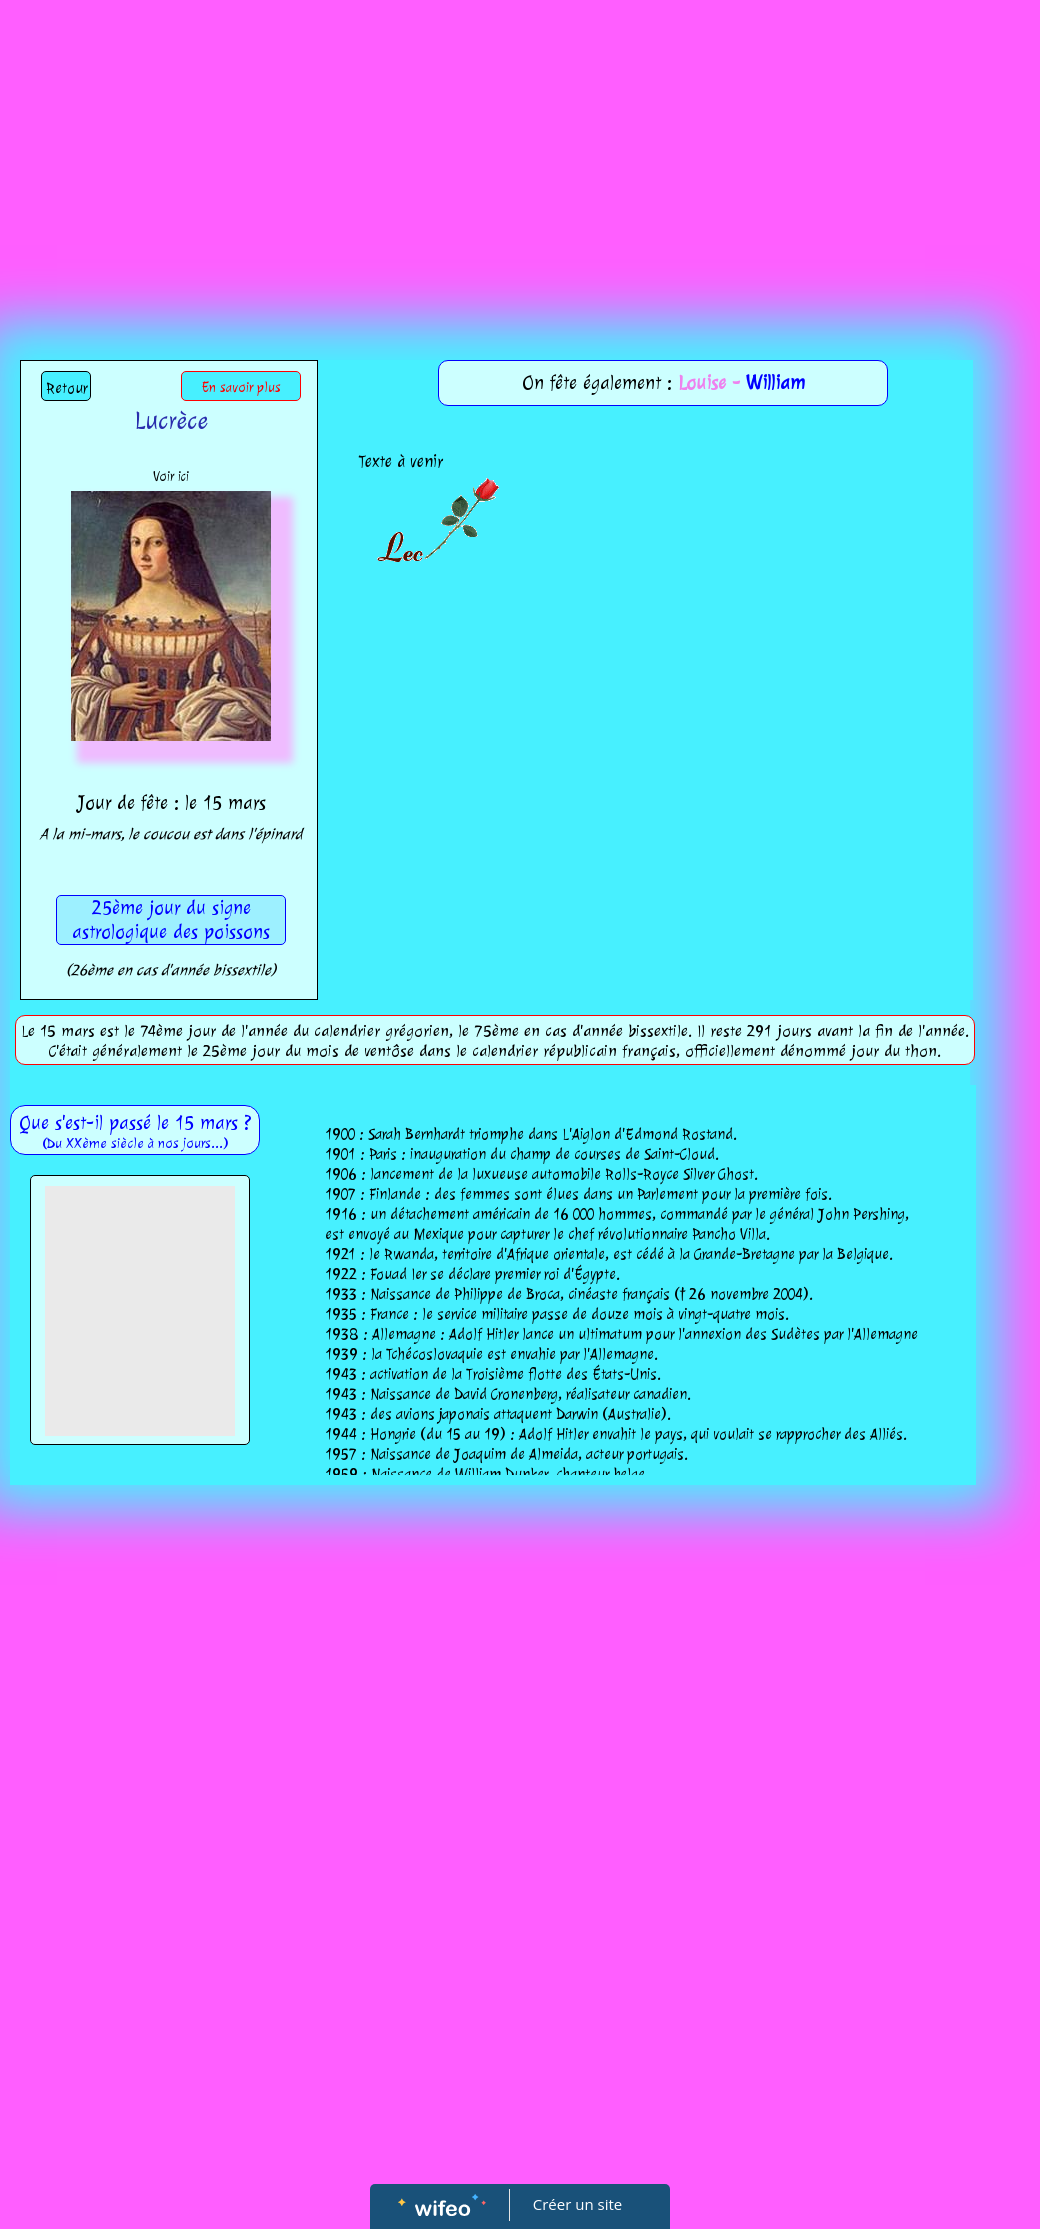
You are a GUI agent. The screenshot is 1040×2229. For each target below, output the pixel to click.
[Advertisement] (520, 150)
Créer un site (577, 2204)
